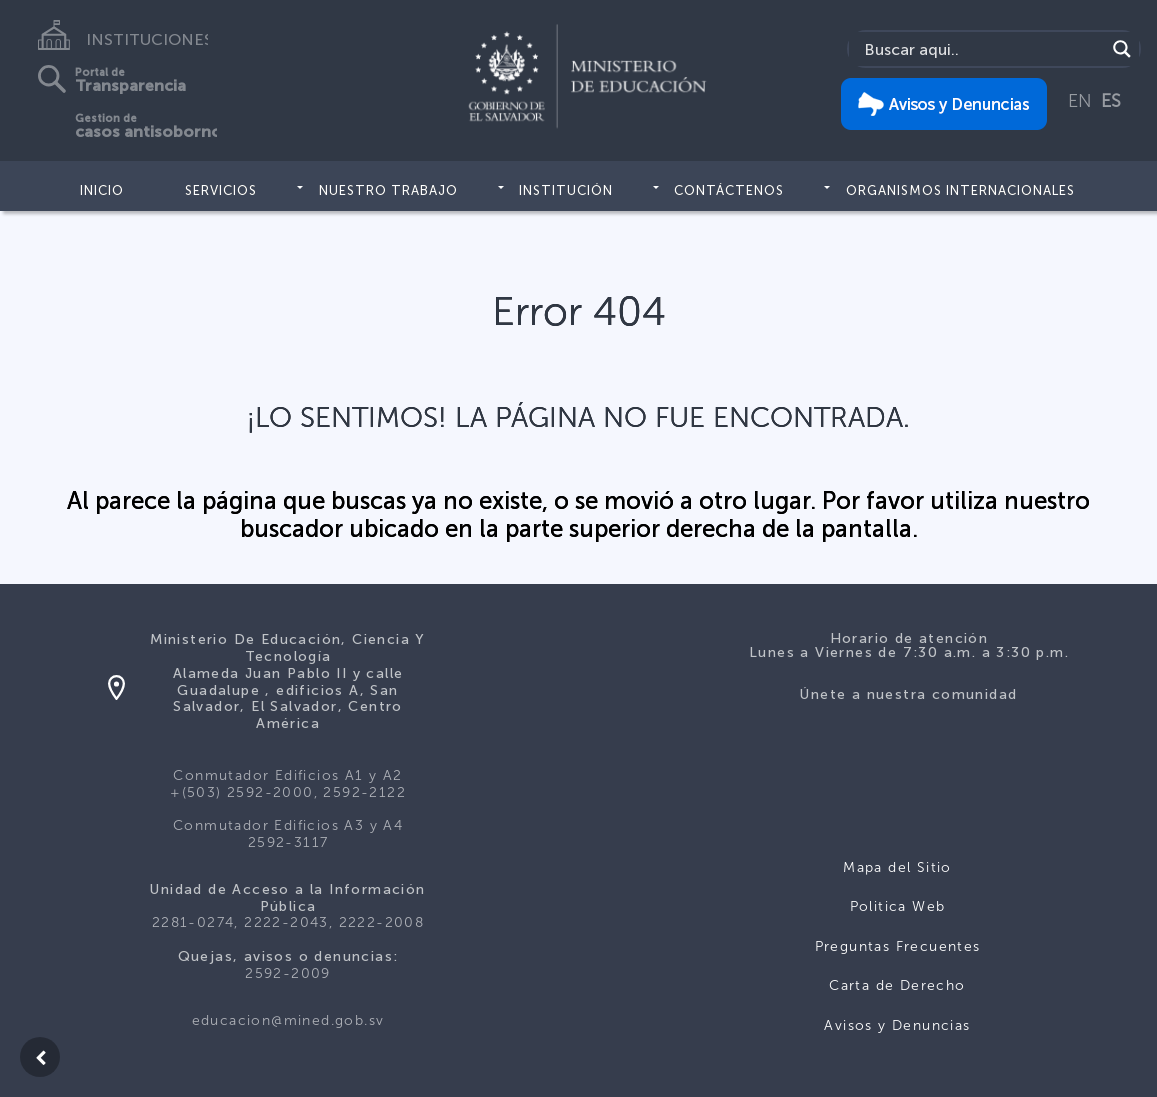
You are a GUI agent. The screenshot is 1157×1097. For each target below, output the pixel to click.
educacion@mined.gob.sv (288, 1020)
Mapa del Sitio (897, 867)
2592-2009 (288, 973)
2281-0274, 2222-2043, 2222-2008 (288, 922)
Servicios (221, 190)
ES (1111, 101)
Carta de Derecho (897, 985)
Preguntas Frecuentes (898, 946)
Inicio (102, 190)
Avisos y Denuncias (897, 1025)
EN (1080, 101)
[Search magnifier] (1122, 49)
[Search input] (982, 49)
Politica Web (898, 906)
